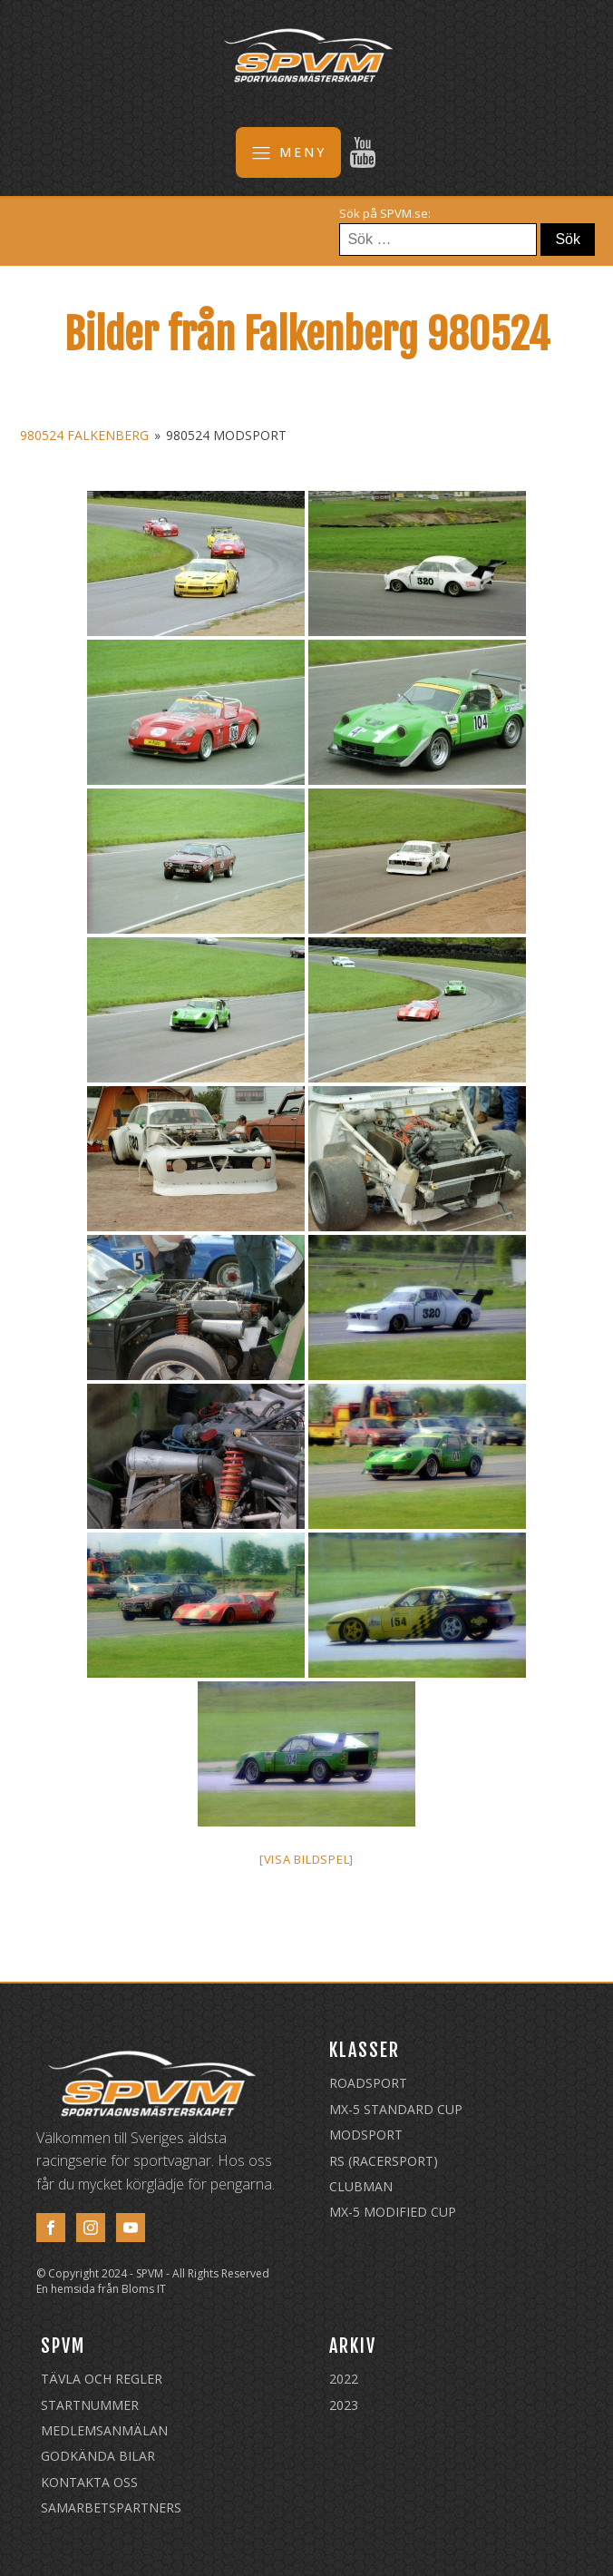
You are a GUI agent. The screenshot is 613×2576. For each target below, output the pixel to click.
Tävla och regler (101, 2378)
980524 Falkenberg (84, 435)
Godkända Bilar (98, 2455)
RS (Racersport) (383, 2161)
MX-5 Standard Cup (395, 2109)
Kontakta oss (89, 2482)
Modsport (366, 2134)
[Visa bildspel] (306, 1859)
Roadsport (368, 2082)
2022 (343, 2378)
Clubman (361, 2186)
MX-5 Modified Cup (392, 2211)
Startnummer (90, 2405)
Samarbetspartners (111, 2507)
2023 (343, 2405)
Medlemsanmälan (104, 2430)
